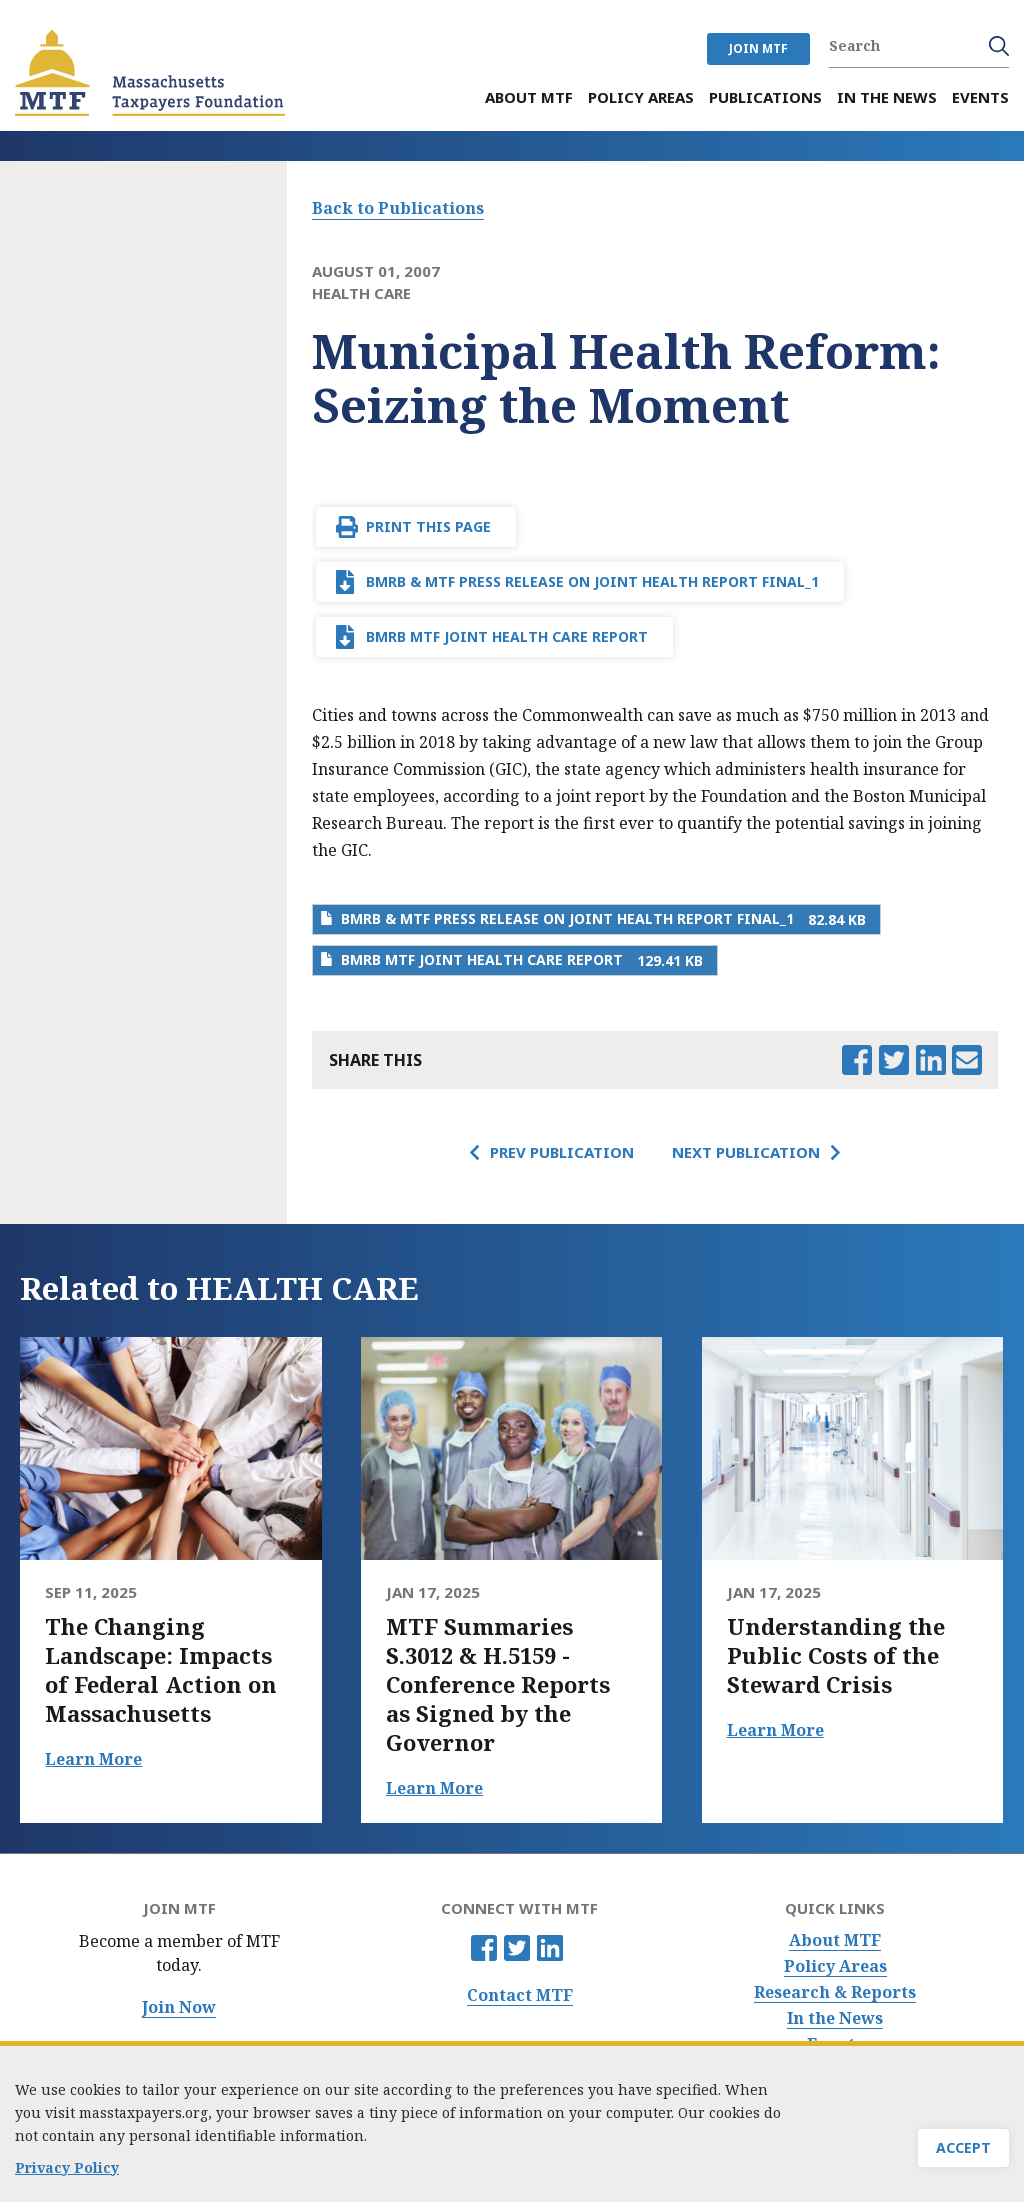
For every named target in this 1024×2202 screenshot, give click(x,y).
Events (835, 2044)
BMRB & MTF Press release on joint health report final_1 (592, 581)
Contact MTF (520, 1995)
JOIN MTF (758, 48)
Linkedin (550, 1948)
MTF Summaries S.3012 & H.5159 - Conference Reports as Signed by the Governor (498, 1684)
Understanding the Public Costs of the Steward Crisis (836, 1655)
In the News (835, 2018)
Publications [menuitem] (765, 97)
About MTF (835, 1940)
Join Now (179, 2007)
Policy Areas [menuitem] (641, 97)
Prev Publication (562, 1152)
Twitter (517, 1948)
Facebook (484, 1948)
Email (967, 1060)
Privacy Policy (67, 2177)
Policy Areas (835, 1966)
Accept (963, 2157)
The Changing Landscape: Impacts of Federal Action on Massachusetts (161, 1670)
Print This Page (428, 526)
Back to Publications (398, 208)
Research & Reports (835, 1992)
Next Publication (746, 1152)
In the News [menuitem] (887, 97)
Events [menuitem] (980, 97)
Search (999, 46)
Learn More (93, 1759)
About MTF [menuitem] (529, 97)
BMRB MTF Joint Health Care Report (507, 636)
